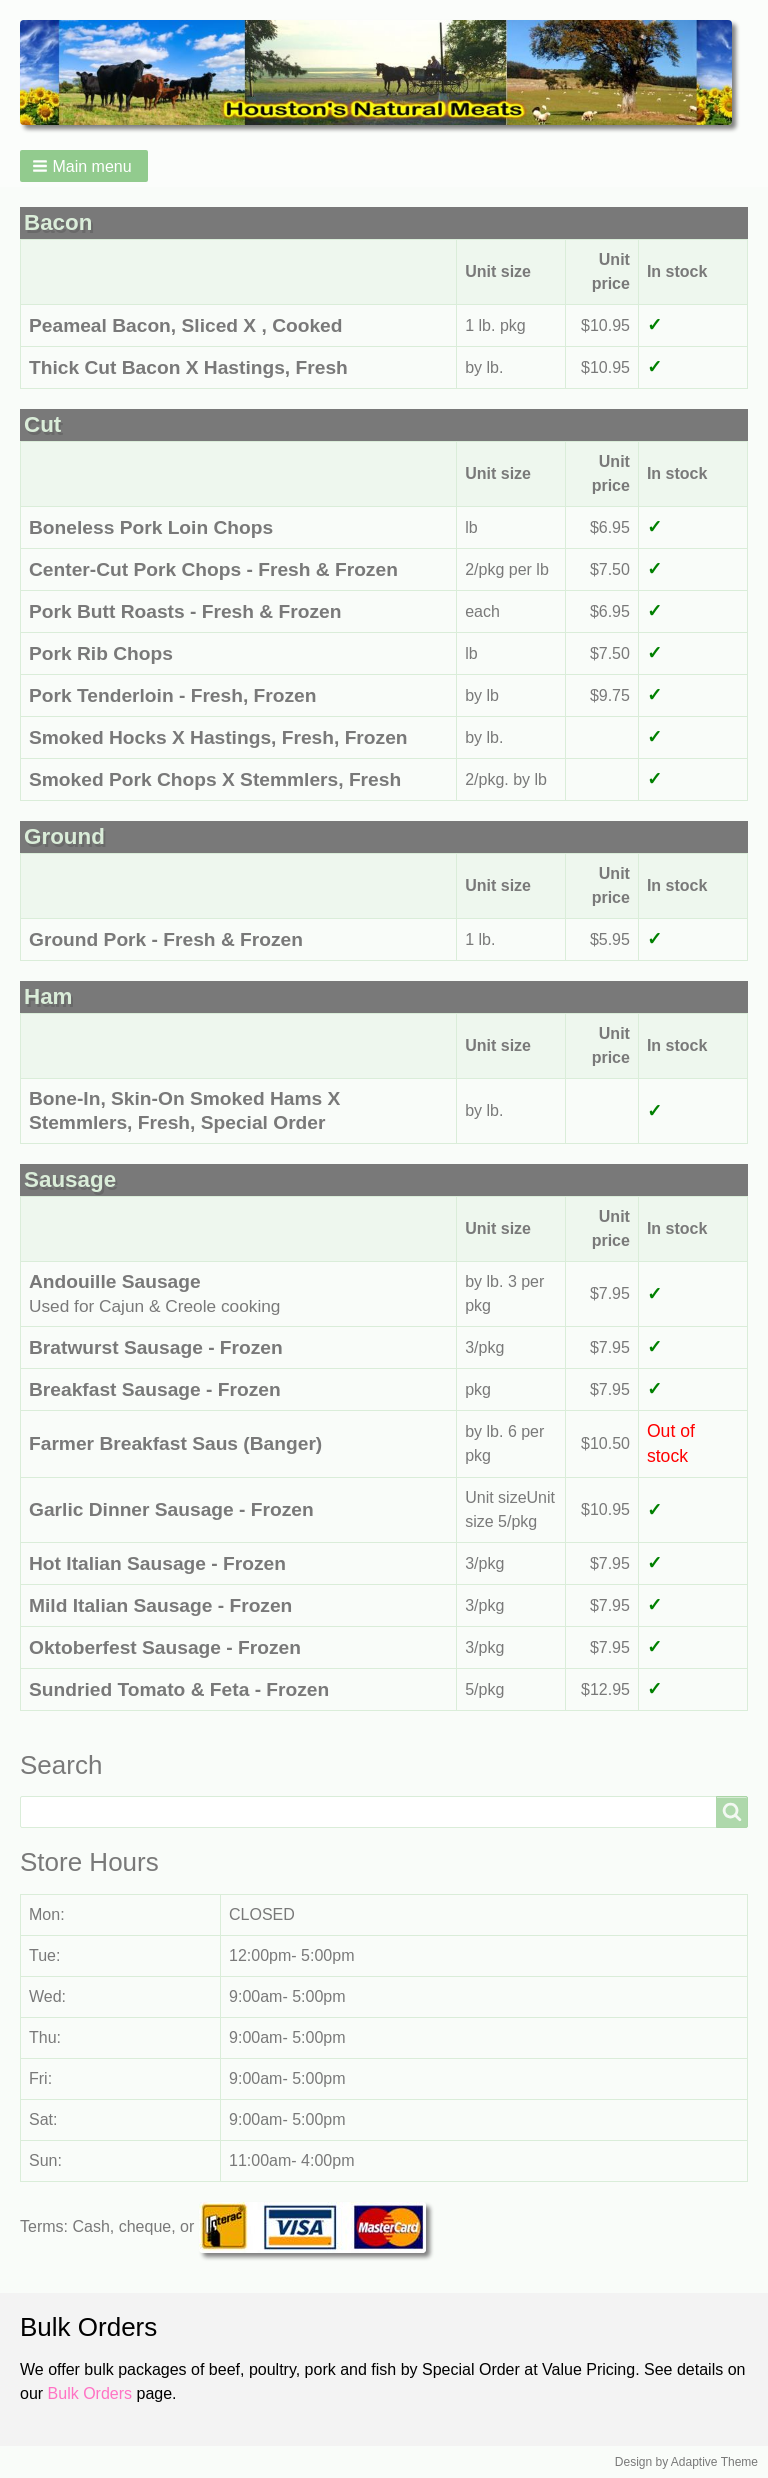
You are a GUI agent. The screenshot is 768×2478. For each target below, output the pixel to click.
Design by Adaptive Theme (686, 2462)
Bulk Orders (90, 2393)
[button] (84, 166)
